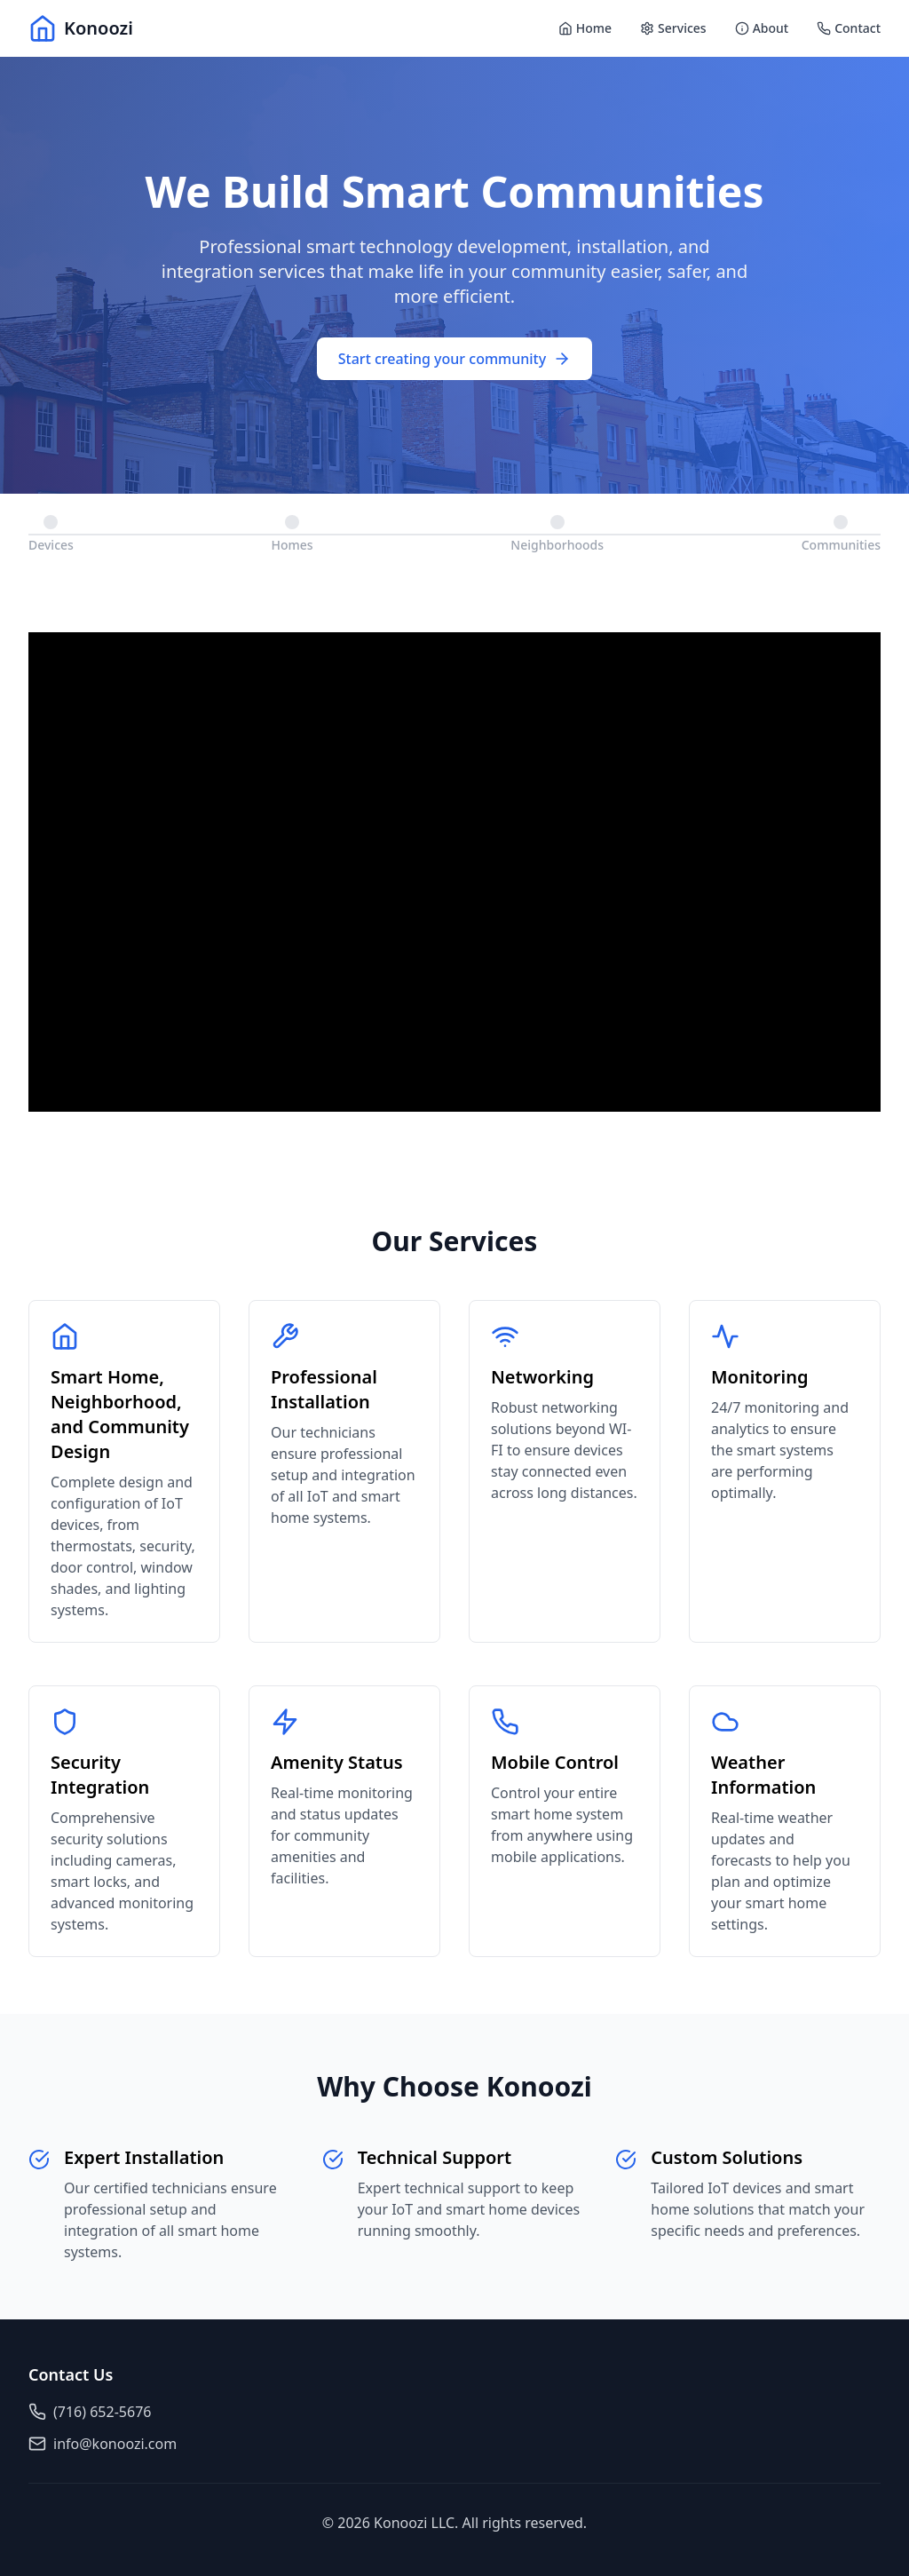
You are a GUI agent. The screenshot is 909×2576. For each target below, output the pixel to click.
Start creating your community (454, 359)
